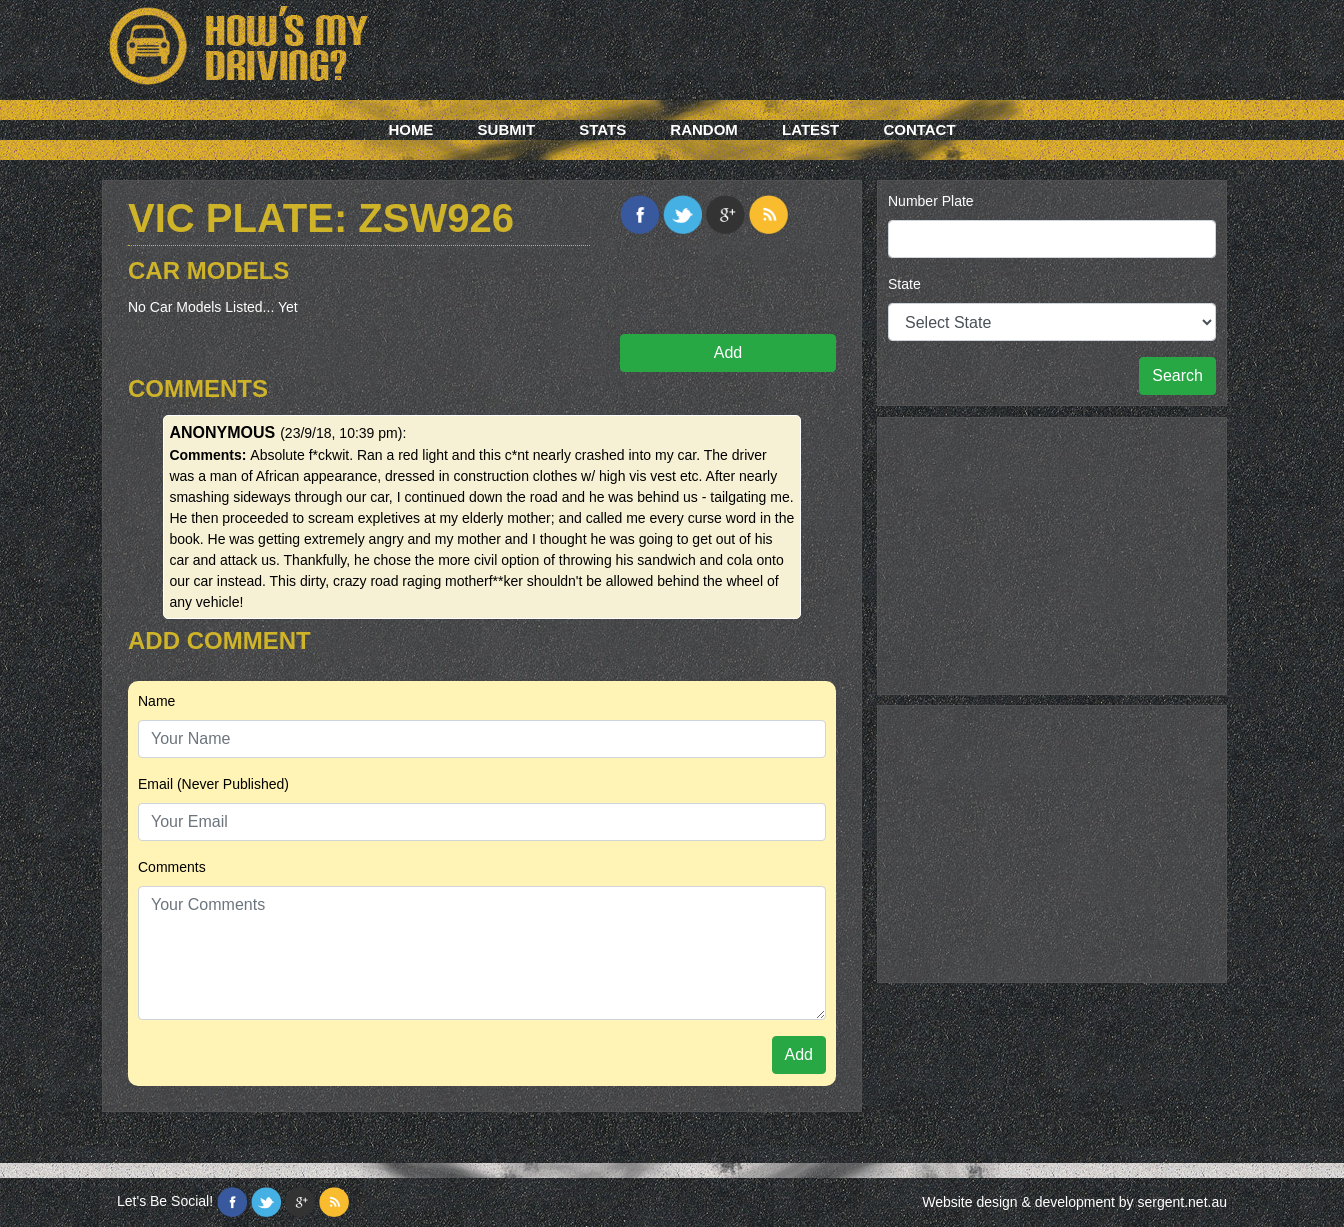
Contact (919, 129)
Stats (602, 129)
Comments (172, 867)
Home (410, 129)
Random (704, 129)
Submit (507, 129)
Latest (810, 129)
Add (728, 352)
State (904, 284)
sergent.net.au (1182, 1202)
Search (1177, 375)
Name (156, 701)
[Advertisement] (1052, 553)
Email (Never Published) (213, 784)
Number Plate (931, 201)
